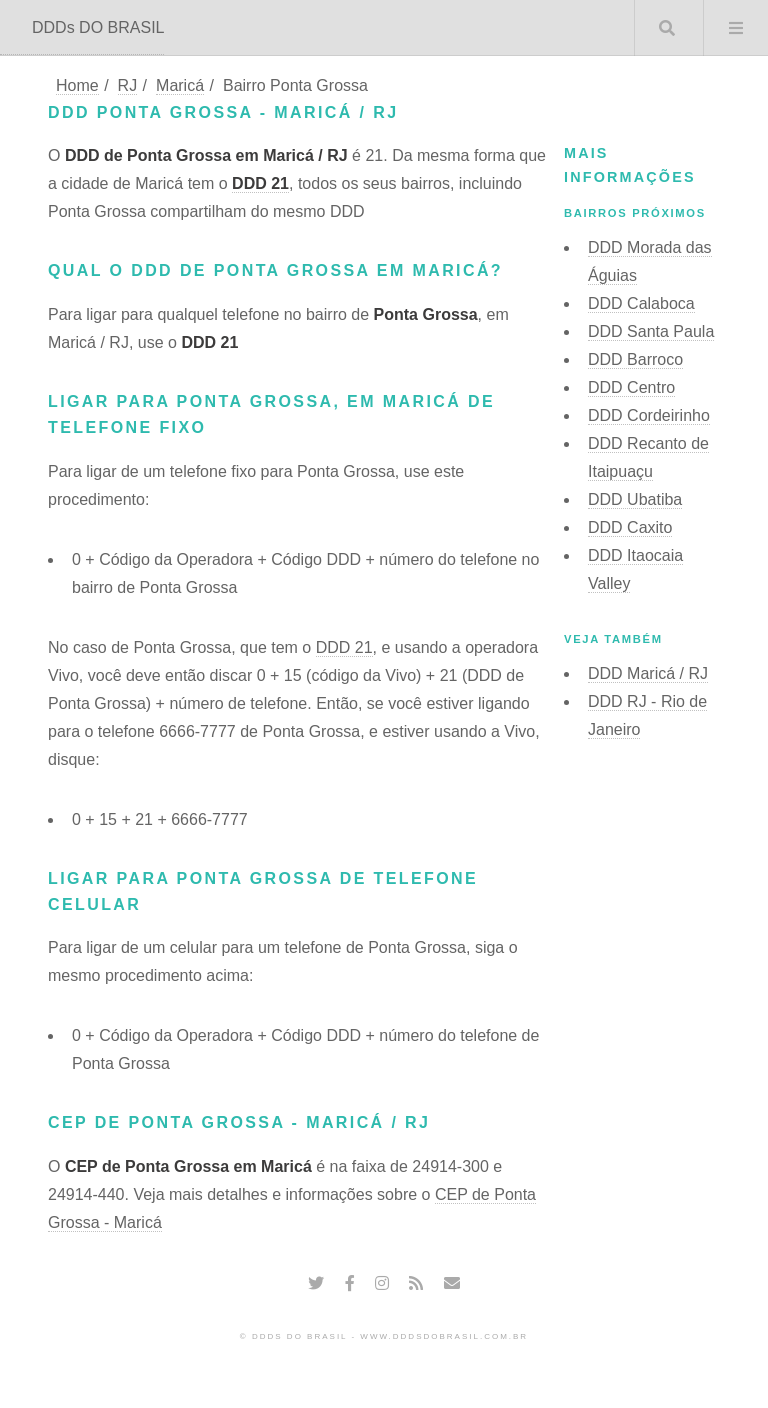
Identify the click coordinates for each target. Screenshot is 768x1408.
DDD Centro (631, 387)
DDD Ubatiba (635, 499)
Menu (736, 28)
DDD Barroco (635, 359)
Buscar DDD (667, 28)
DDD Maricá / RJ (648, 673)
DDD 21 (260, 183)
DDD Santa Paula (651, 331)
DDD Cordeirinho (649, 415)
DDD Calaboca (641, 303)
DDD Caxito (630, 527)
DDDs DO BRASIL (98, 27)
